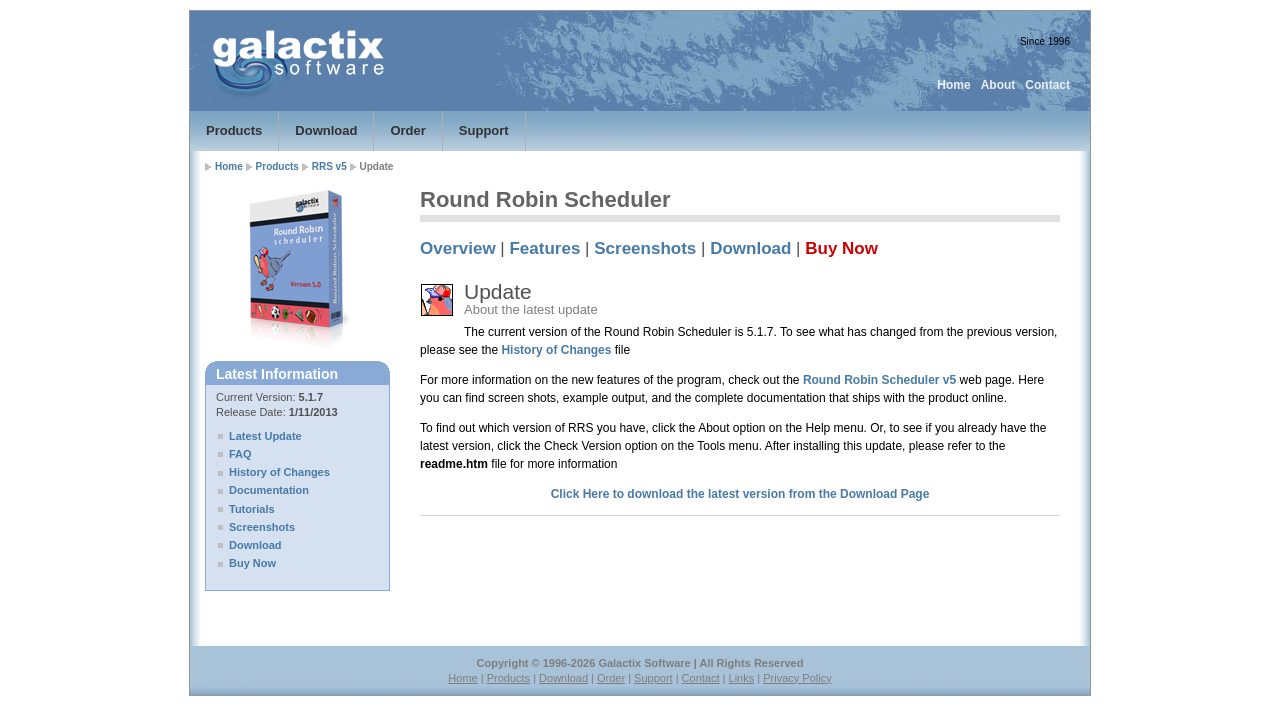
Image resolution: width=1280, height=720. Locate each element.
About (998, 85)
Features (544, 248)
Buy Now (252, 563)
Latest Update (265, 436)
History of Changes (279, 472)
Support (484, 130)
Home (953, 85)
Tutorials (252, 509)
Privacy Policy (797, 678)
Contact (1047, 85)
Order (407, 130)
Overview (458, 248)
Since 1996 (1045, 41)
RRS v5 (329, 166)
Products (234, 130)
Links (742, 678)
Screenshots (262, 527)
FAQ (240, 454)
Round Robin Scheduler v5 (879, 380)
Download (326, 130)
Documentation (269, 490)
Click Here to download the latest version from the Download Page (740, 494)
